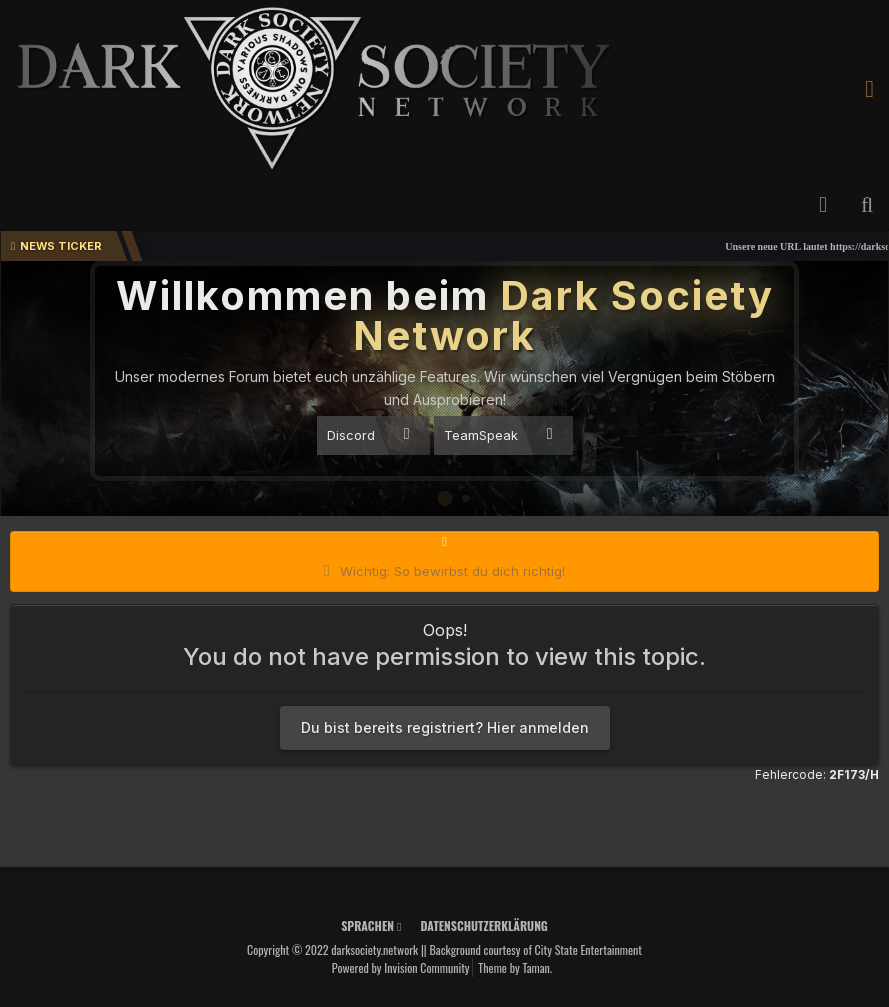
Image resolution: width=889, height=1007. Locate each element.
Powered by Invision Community (401, 967)
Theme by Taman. (515, 967)
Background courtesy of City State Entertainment (535, 949)
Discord (368, 434)
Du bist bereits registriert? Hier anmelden (445, 727)
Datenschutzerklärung (483, 925)
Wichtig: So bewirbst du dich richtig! (452, 571)
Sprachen (371, 925)
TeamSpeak (498, 434)
